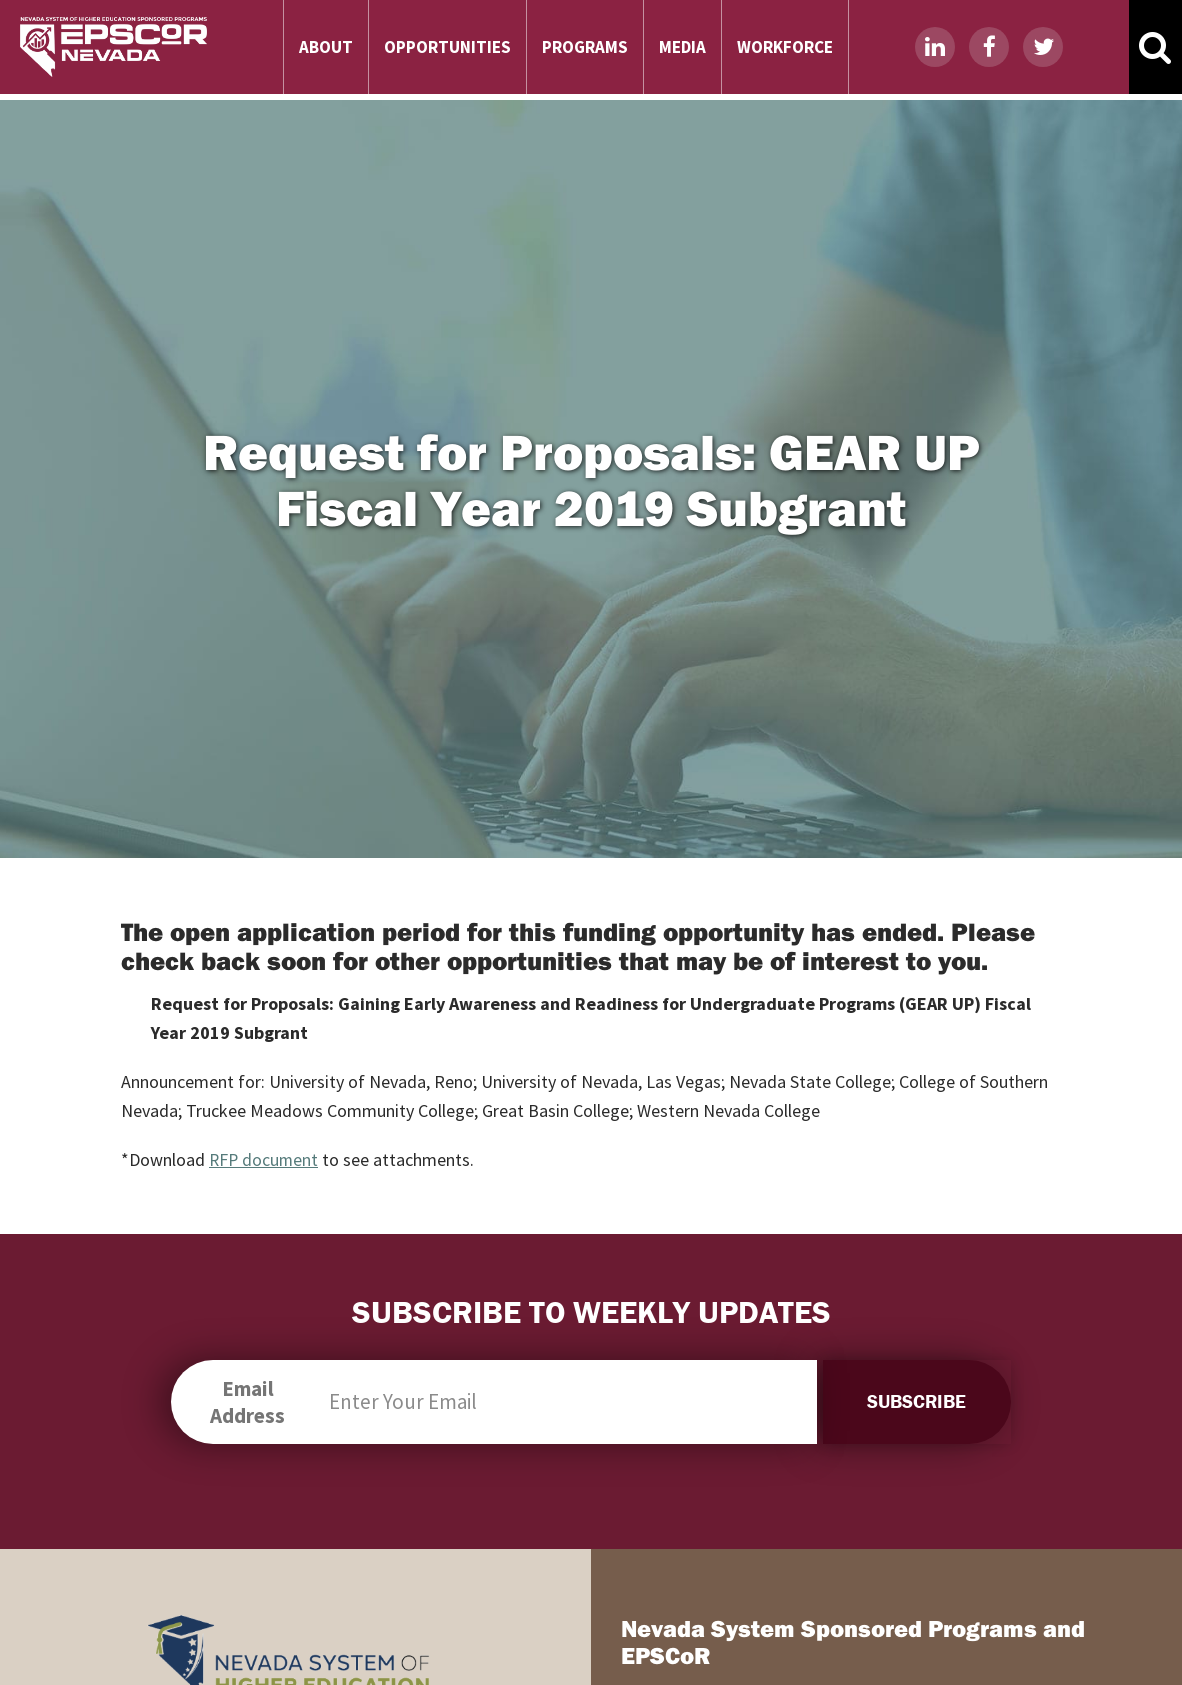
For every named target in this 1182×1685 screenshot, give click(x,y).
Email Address (244, 1402)
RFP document (265, 1159)
